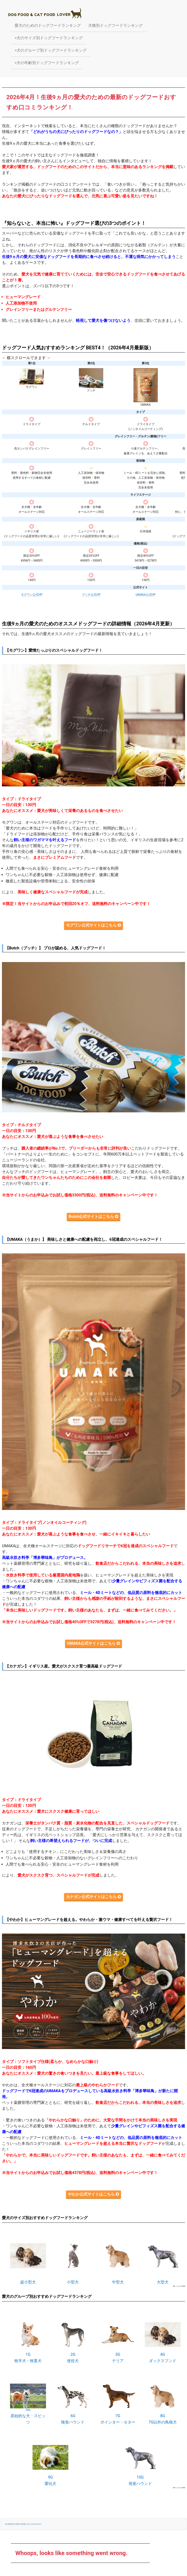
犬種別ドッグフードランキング (115, 25)
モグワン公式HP (31, 594)
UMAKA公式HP (146, 594)
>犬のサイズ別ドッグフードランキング (49, 38)
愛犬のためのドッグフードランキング (48, 25)
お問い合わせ (37, 2524)
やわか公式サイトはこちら (93, 2194)
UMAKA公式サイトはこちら (93, 1643)
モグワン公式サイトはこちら (93, 925)
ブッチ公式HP (91, 594)
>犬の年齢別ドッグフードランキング (47, 62)
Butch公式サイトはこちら (93, 1216)
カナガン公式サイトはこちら (93, 1896)
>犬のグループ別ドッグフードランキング (51, 50)
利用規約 (17, 2524)
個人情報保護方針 (10, 2524)
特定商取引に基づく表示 (27, 2524)
